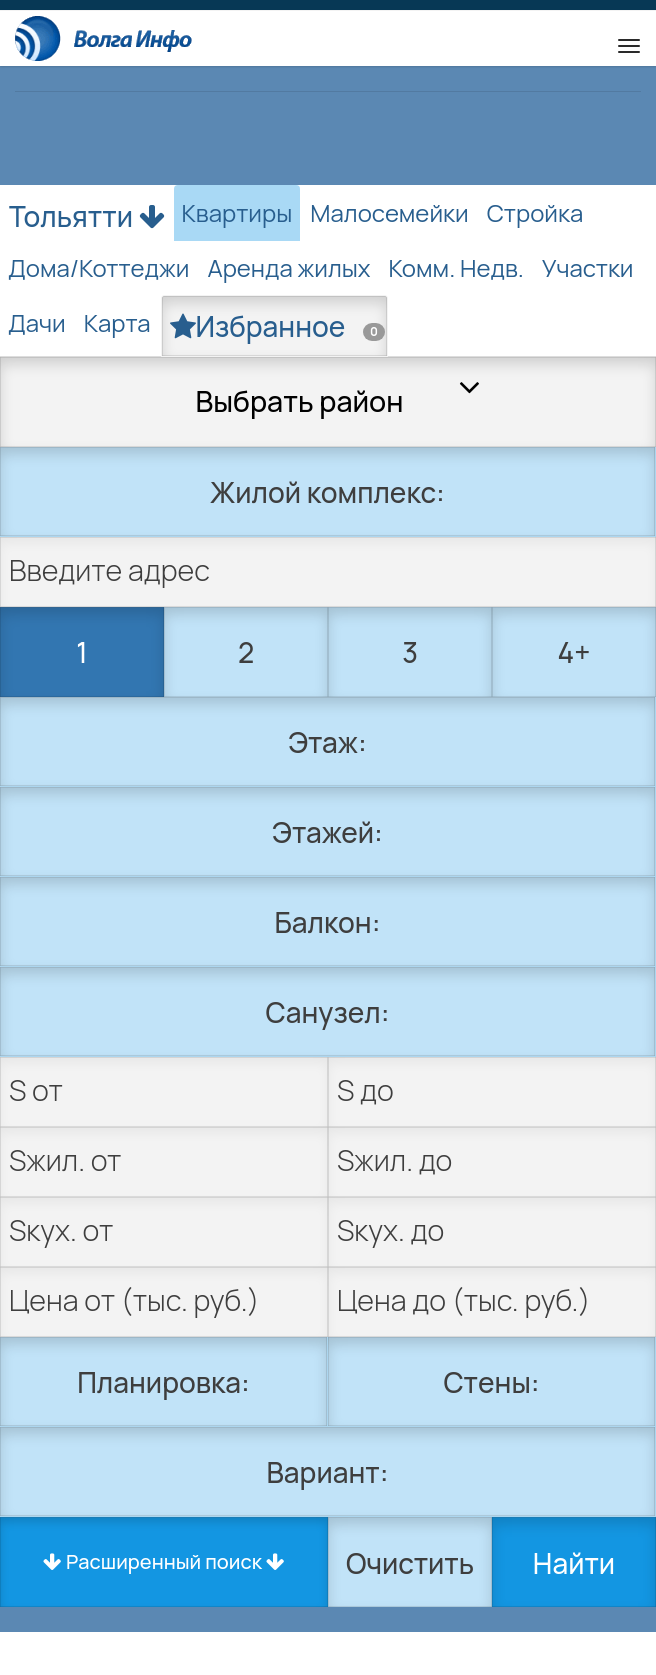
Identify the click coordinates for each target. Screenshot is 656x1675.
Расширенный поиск (164, 1561)
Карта (117, 322)
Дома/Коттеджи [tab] (98, 267)
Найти (574, 1563)
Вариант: (328, 1472)
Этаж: (327, 742)
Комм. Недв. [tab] (456, 267)
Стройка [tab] (535, 212)
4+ (574, 652)
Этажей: (327, 832)
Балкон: (328, 922)
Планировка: (163, 1382)
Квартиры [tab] (237, 212)
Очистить (410, 1563)
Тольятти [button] (87, 212)
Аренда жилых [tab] (288, 267)
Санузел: (328, 1012)
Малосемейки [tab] (389, 212)
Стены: (491, 1382)
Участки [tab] (588, 267)
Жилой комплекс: (327, 492)
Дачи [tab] (37, 322)
